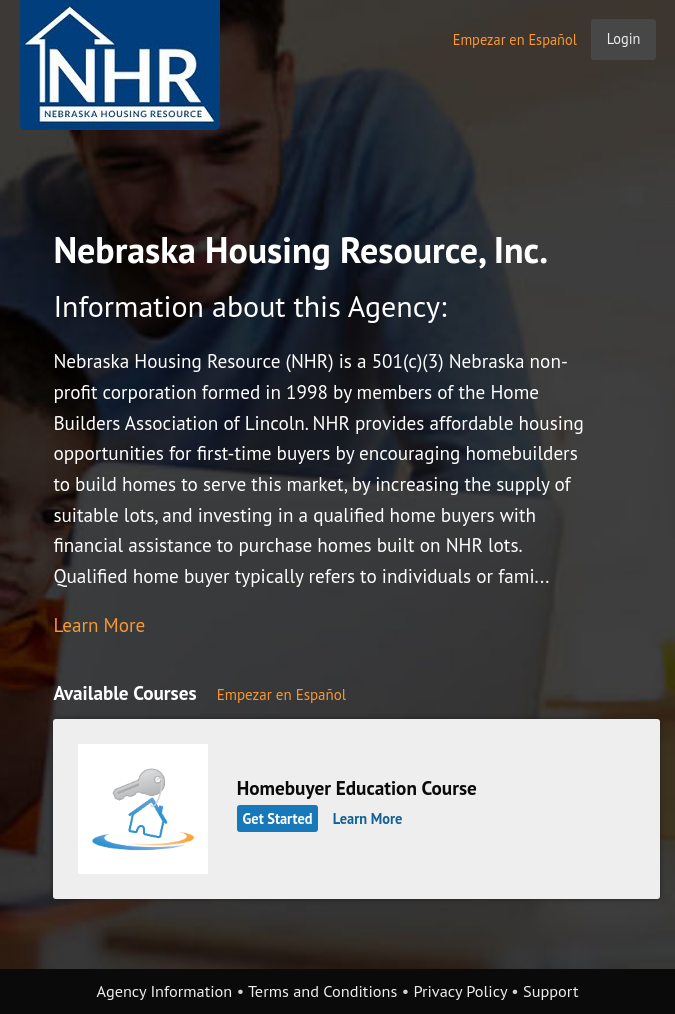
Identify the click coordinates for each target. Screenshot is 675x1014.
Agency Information (165, 991)
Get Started (278, 818)
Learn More (99, 624)
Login (624, 38)
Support (550, 991)
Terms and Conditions (322, 991)
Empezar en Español (515, 39)
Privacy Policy (460, 991)
